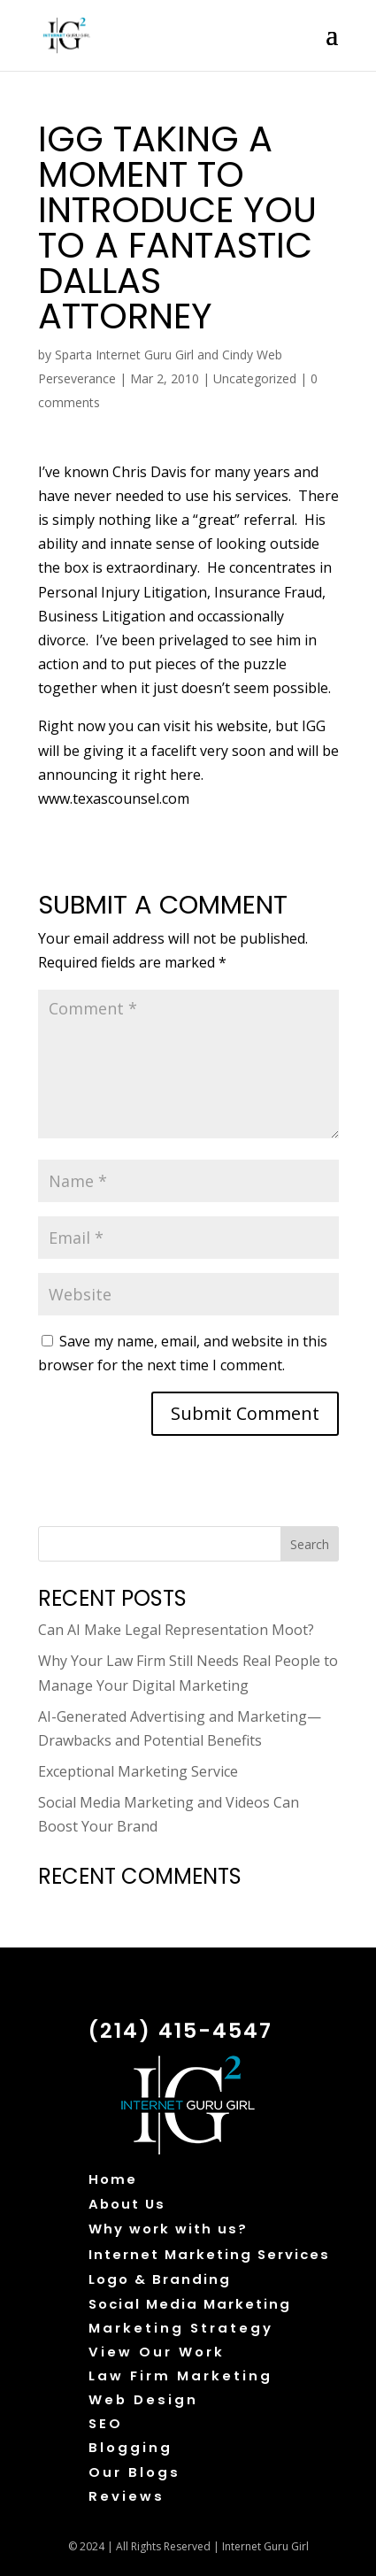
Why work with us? (168, 2228)
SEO (105, 2423)
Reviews (126, 2496)
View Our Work (156, 2351)
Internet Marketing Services (209, 2254)
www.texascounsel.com (113, 798)
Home (112, 2179)
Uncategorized (254, 378)
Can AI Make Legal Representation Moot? (176, 1629)
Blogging (130, 2447)
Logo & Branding (159, 2279)
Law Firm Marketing (180, 2375)
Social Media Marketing (189, 2303)
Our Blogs (134, 2472)
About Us (126, 2203)
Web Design (143, 2399)
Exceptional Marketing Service (138, 1771)
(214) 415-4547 (180, 2030)
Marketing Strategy (180, 2327)
